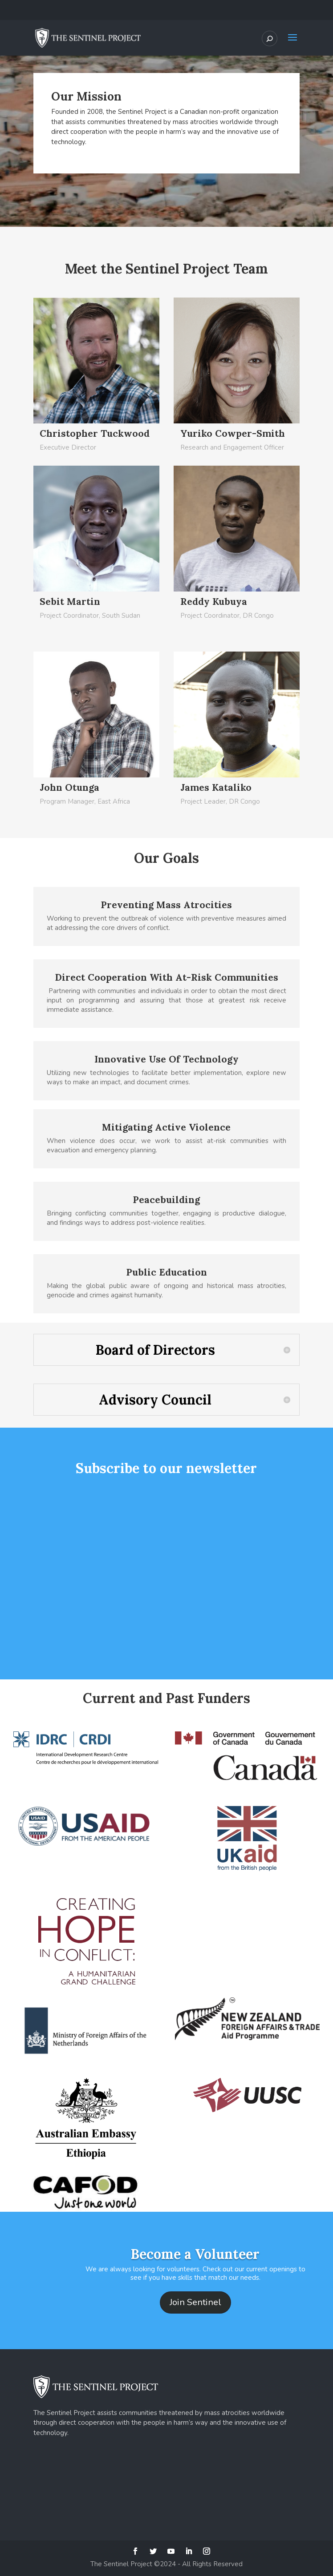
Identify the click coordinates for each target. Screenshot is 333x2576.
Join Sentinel (195, 2302)
